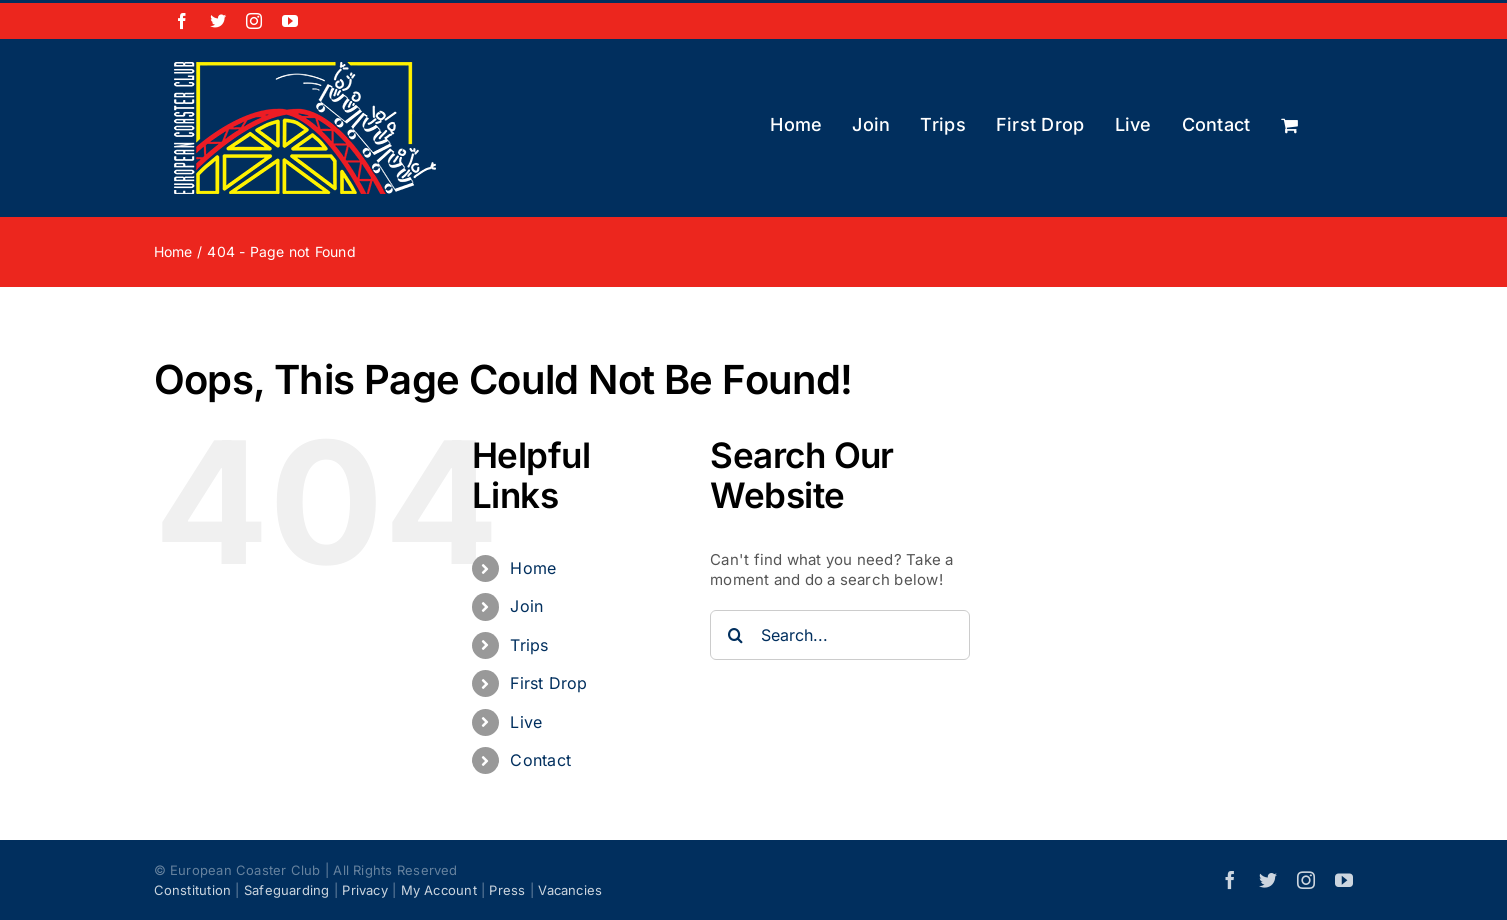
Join (526, 606)
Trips (529, 645)
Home (533, 568)
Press (507, 890)
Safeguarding (287, 890)
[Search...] (840, 635)
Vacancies (570, 890)
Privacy (365, 890)
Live (526, 722)
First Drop (548, 683)
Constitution (193, 890)
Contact (540, 760)
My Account (439, 890)
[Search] (735, 635)
